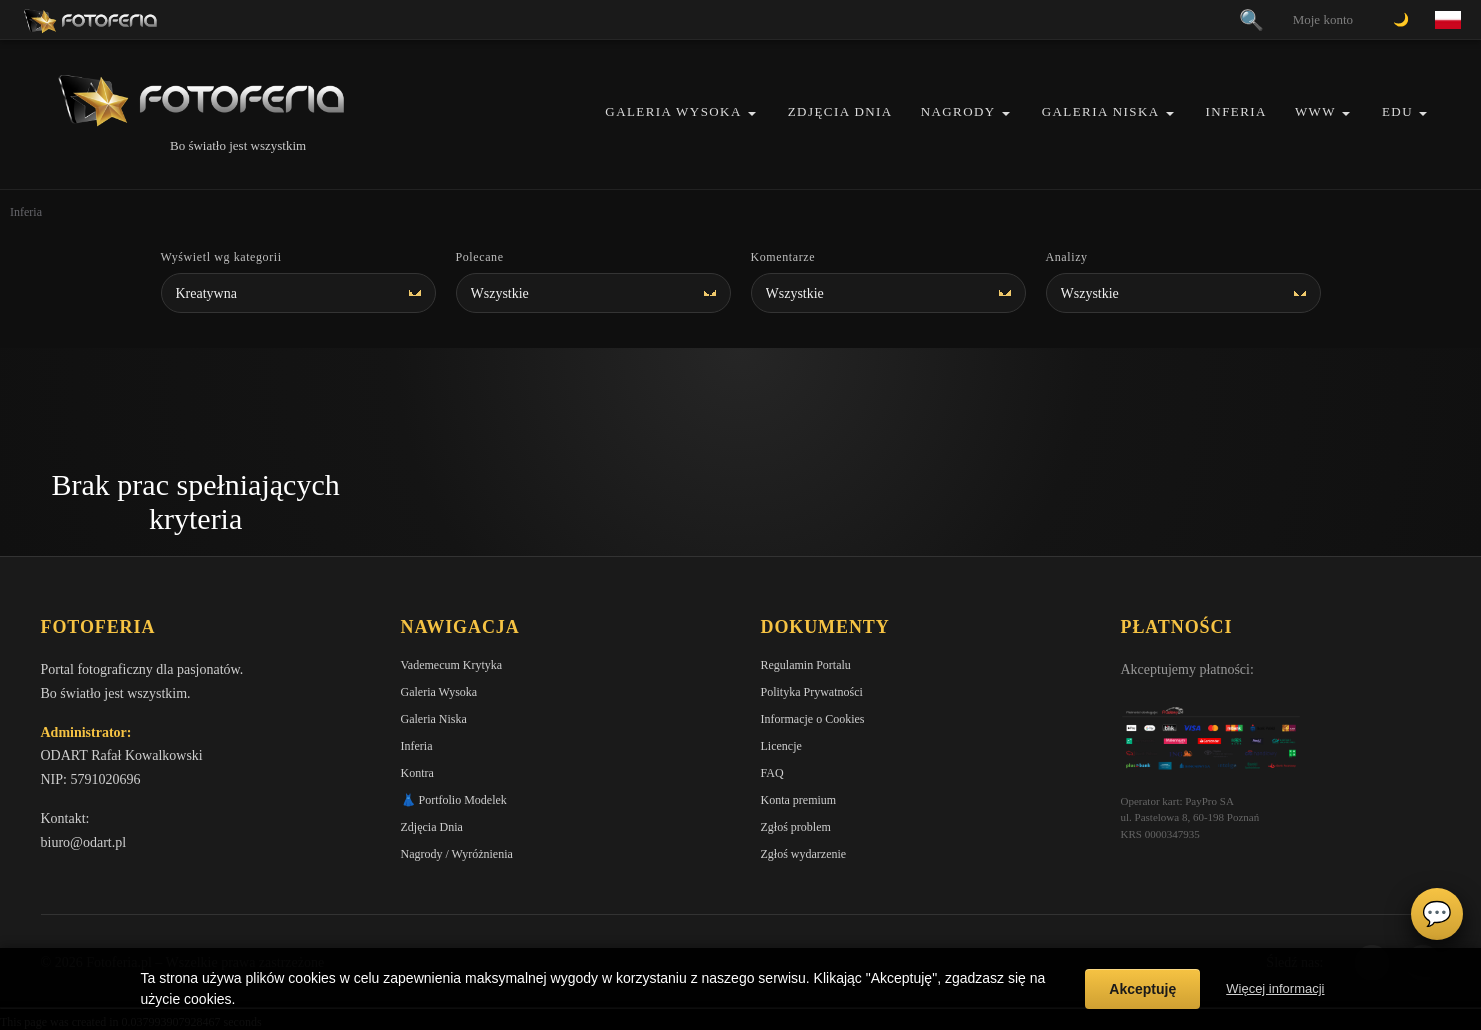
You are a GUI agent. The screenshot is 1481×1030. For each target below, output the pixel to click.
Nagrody (958, 111)
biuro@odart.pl (84, 842)
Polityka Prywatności (812, 692)
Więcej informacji (1275, 988)
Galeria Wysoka (673, 111)
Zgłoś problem (796, 827)
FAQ (772, 773)
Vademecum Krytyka (452, 665)
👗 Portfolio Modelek (454, 800)
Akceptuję (1142, 989)
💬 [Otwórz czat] (1437, 914)
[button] (752, 113)
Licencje (781, 746)
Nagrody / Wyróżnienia (457, 854)
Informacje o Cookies (813, 719)
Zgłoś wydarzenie (804, 854)
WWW (1315, 111)
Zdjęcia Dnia (840, 111)
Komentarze (783, 257)
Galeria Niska (1101, 111)
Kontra (417, 773)
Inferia (1236, 111)
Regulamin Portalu (806, 665)
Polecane (480, 257)
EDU (1397, 111)
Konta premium (799, 800)
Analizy (1067, 257)
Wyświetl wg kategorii (221, 257)
